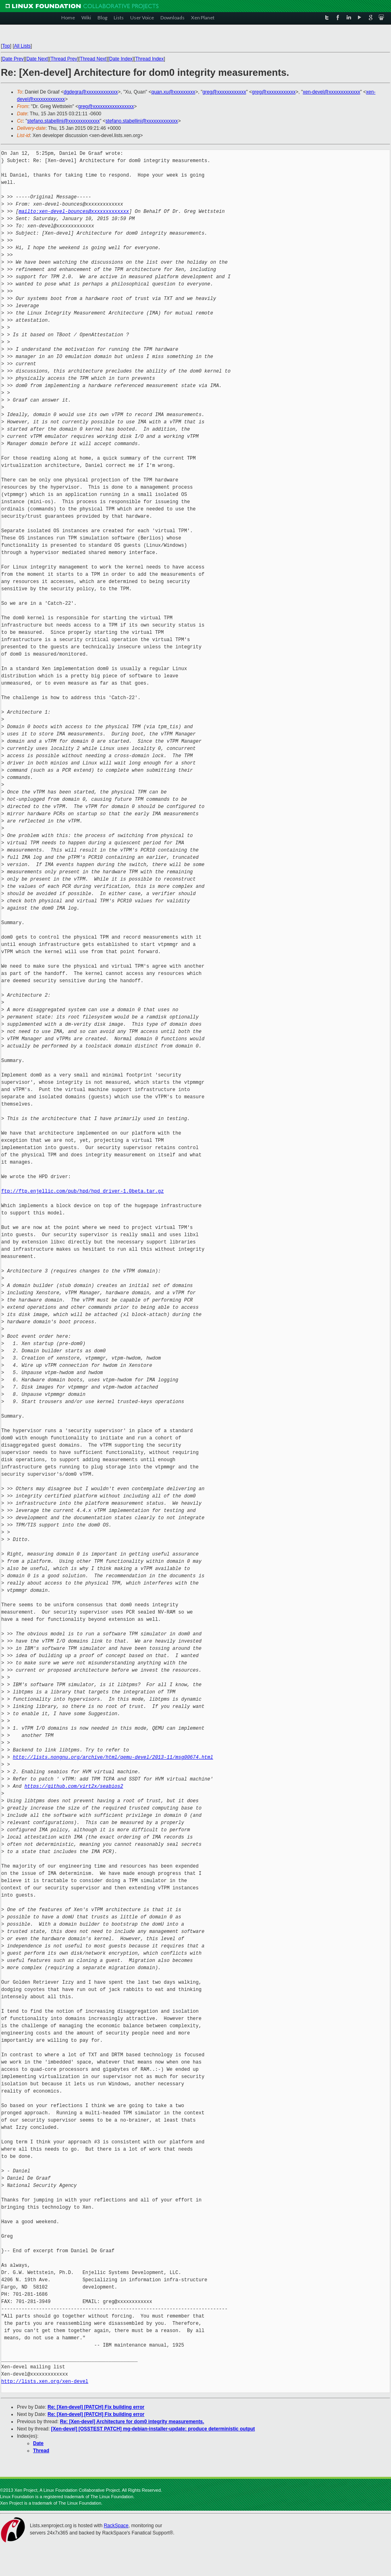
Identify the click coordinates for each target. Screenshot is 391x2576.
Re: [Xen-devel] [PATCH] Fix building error (96, 2407)
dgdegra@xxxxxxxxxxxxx (91, 92)
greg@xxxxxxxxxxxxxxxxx (106, 106)
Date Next (37, 59)
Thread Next (93, 59)
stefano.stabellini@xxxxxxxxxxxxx (63, 121)
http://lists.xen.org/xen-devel (44, 2381)
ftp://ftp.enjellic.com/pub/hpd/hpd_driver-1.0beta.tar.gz (82, 1191)
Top (6, 46)
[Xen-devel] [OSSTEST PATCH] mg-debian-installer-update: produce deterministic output (153, 2429)
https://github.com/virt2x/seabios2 (74, 1786)
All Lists (22, 46)
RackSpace (116, 2525)
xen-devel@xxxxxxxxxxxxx (331, 92)
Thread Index (149, 59)
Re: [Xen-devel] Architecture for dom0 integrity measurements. (132, 2421)
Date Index (121, 59)
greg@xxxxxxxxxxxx (224, 92)
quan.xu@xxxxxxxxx (173, 92)
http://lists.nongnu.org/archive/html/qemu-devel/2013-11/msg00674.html (113, 1757)
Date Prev (12, 59)
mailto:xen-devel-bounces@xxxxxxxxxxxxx (74, 211)
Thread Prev (63, 59)
